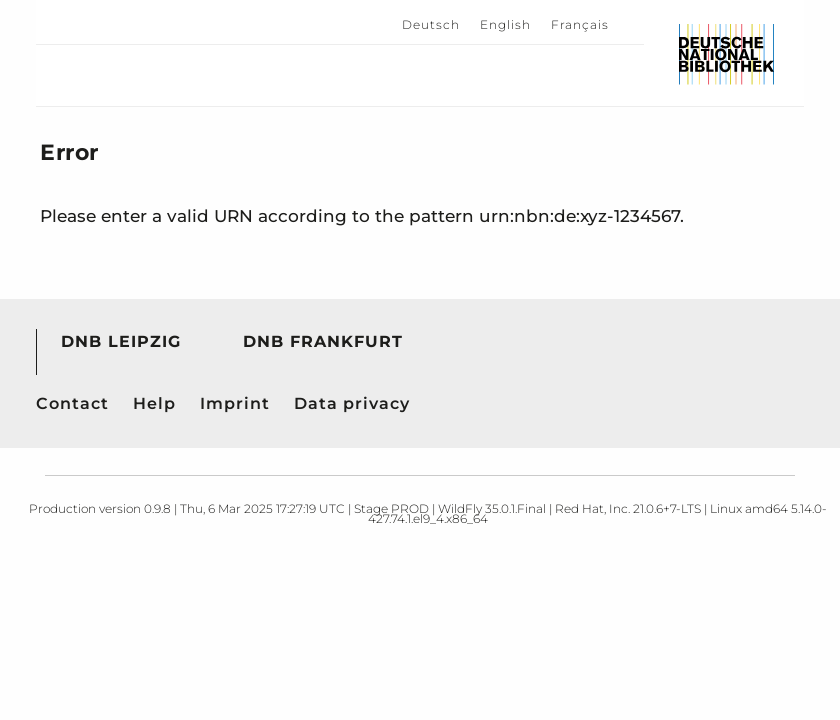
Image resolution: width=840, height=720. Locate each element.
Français (580, 24)
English (505, 24)
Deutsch (431, 24)
